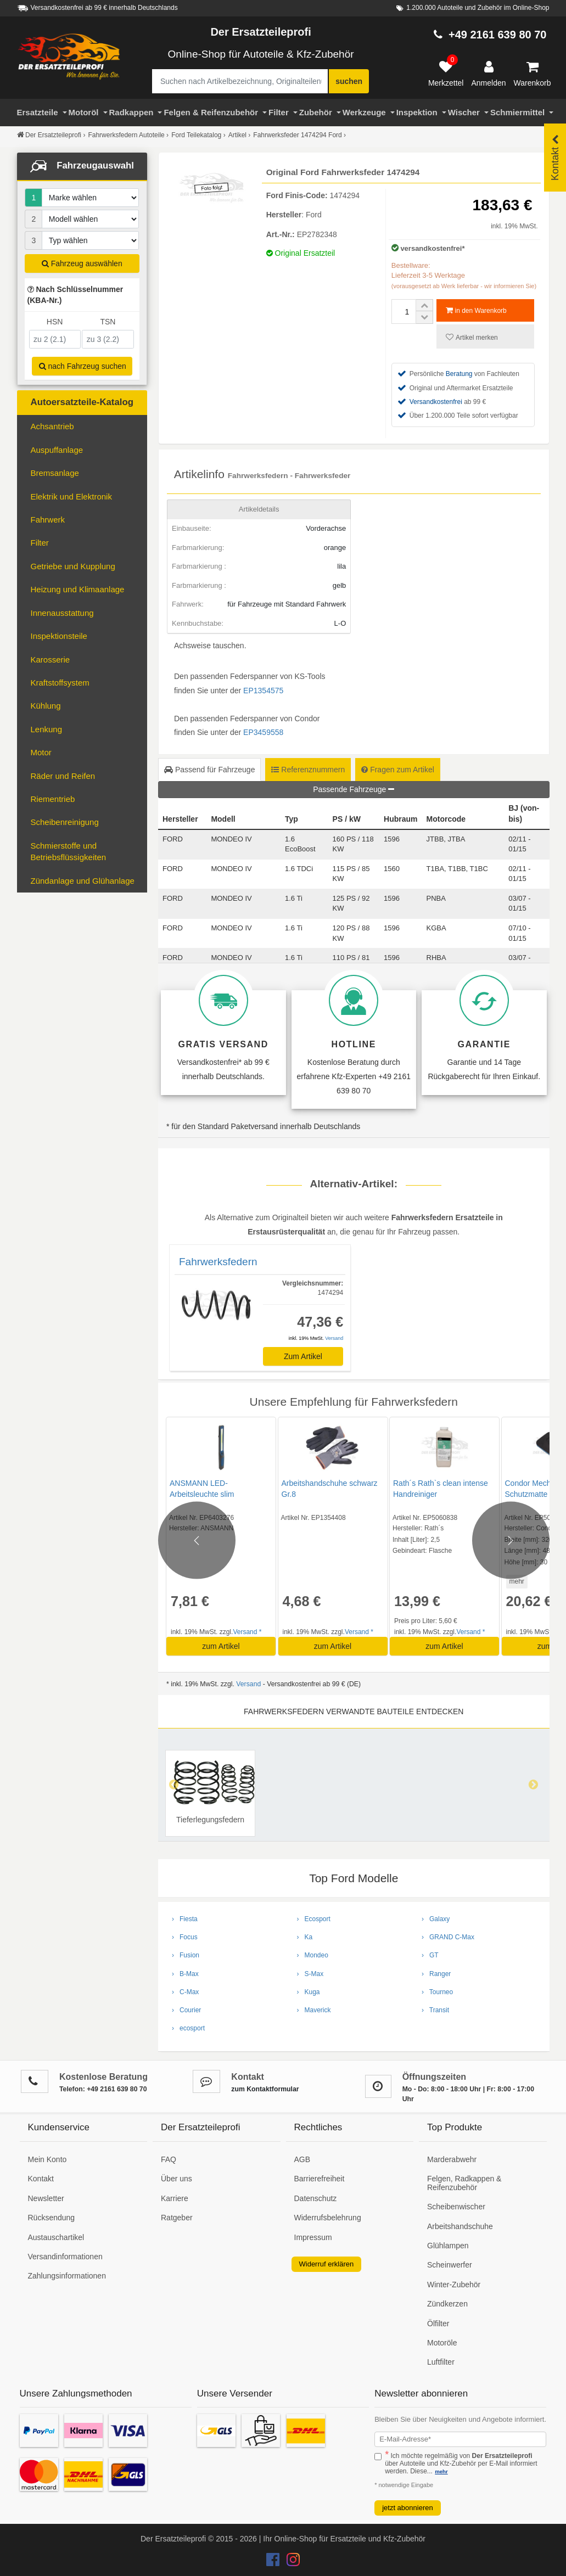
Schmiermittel (521, 112)
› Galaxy (436, 1919)
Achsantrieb (52, 426)
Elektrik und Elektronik (71, 496)
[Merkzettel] (446, 74)
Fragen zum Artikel (397, 769)
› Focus (185, 1937)
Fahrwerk (48, 519)
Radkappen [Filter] (135, 112)
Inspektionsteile (59, 636)
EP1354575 (263, 690)
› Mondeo (312, 1955)
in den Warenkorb (476, 310)
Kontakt (41, 2178)
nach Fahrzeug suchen (82, 366)
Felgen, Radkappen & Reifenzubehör (464, 2182)
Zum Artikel (303, 1356)
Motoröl (88, 112)
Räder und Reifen (63, 776)
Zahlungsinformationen (67, 2275)
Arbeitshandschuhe (460, 2226)
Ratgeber (177, 2217)
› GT (430, 1955)
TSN (107, 321)
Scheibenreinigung (65, 822)
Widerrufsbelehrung (327, 2217)
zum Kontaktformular (265, 2089)
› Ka (305, 1937)
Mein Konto (47, 2159)
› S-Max (310, 1974)
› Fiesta (185, 1919)
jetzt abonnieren (407, 2508)
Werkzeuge (369, 112)
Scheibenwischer (456, 2206)
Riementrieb (53, 799)
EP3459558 (263, 732)
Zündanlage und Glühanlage (83, 880)
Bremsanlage (55, 473)
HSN (55, 321)
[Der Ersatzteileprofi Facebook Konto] (274, 2562)
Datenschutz (315, 2198)
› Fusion (185, 1955)
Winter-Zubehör (453, 2284)
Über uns (176, 2178)
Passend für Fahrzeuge (209, 769)
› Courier (186, 2010)
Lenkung (47, 729)
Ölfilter (438, 2323)
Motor (41, 752)
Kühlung (46, 705)
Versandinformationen (65, 2256)
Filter (283, 112)
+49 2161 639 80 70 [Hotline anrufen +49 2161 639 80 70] (498, 35)
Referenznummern (308, 769)
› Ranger (436, 1974)
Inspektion (421, 112)
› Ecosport (313, 1919)
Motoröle (442, 2342)
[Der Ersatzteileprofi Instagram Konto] (290, 2562)
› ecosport (188, 2028)
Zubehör (320, 112)
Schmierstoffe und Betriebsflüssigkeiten (69, 851)
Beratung (459, 374)
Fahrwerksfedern (218, 1261)
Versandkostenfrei (436, 402)
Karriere (174, 2198)
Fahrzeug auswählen (82, 263)
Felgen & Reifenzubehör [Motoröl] (215, 112)
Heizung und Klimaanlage (78, 589)
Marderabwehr (452, 2159)
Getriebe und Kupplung (73, 566)
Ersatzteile (42, 112)
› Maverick (314, 2010)
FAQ (168, 2159)
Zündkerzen (447, 2303)
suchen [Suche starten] (348, 81)
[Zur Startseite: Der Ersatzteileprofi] (69, 57)
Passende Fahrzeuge (353, 789)
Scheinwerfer (449, 2264)
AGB (302, 2159)
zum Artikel (220, 1646)
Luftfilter (441, 2362)
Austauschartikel (56, 2237)
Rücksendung (51, 2217)
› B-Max (185, 1974)
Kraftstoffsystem (60, 682)
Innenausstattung (62, 613)
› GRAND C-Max (448, 1937)
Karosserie (50, 659)
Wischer (468, 112)
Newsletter (46, 2198)
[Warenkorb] (532, 74)
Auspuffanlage (57, 449)
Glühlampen (448, 2245)
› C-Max (185, 1992)
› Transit (435, 2010)
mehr (515, 1581)
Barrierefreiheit (319, 2178)
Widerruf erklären (326, 2264)
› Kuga (308, 1992)
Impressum (313, 2237)
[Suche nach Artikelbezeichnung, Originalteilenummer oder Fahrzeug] (240, 81)
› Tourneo (437, 1992)
